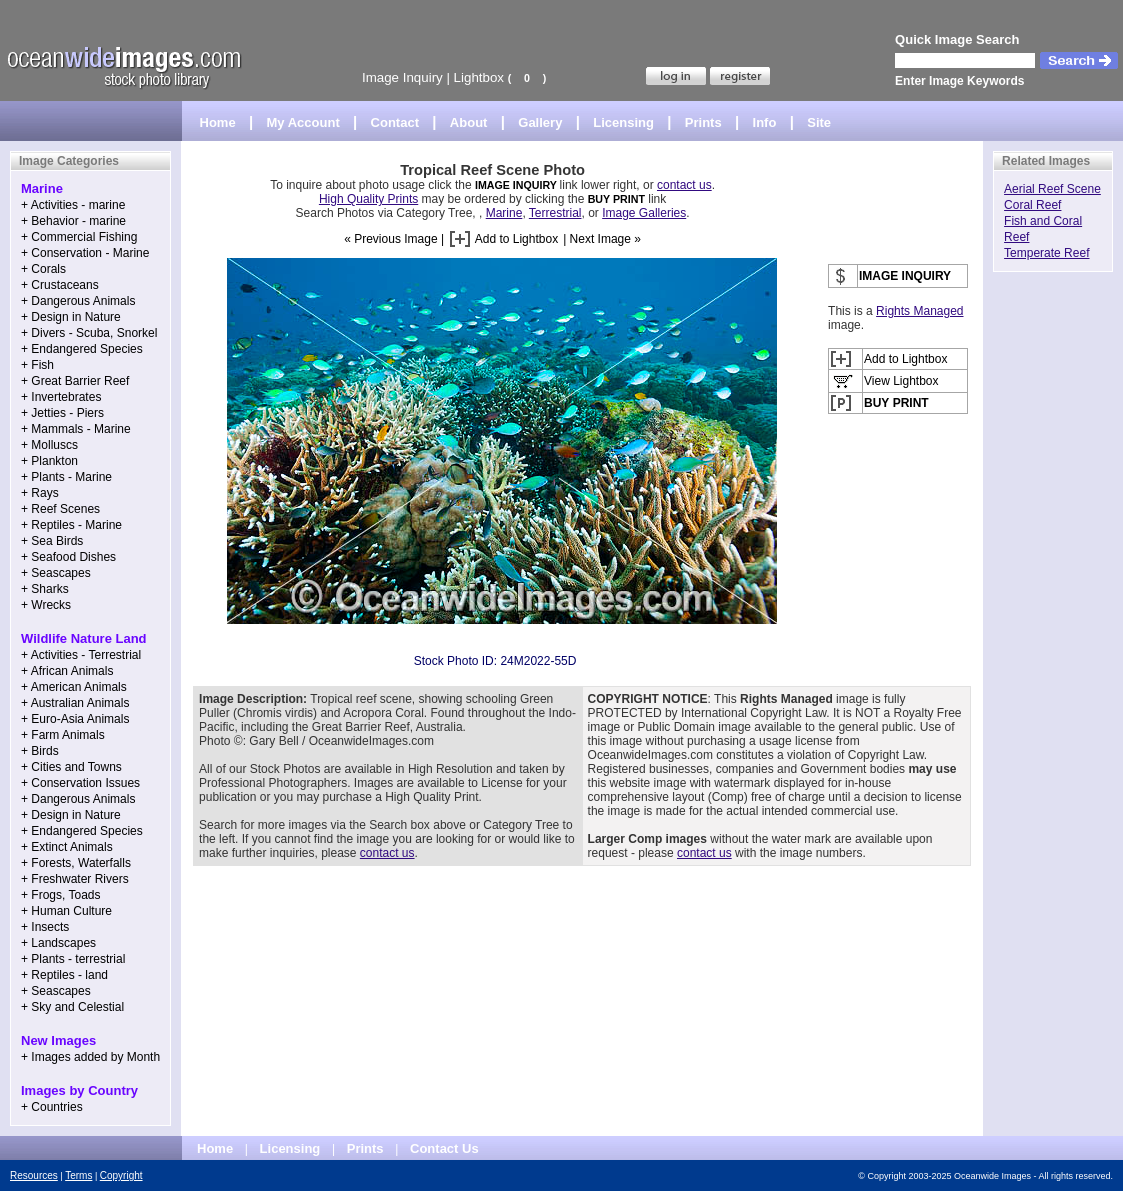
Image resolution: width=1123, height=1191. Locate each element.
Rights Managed (919, 311)
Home (218, 122)
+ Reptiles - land (64, 975)
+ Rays (40, 493)
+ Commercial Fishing (79, 237)
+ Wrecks (46, 605)
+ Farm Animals (63, 735)
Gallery (540, 122)
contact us (684, 185)
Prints (703, 122)
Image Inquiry (402, 77)
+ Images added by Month (90, 1057)
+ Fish (37, 365)
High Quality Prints (368, 199)
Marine (504, 213)
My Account (303, 122)
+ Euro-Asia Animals (75, 719)
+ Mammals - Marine (76, 429)
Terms (78, 1175)
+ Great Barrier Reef (75, 381)
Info (765, 122)
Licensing (623, 122)
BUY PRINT (616, 199)
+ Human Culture (66, 911)
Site (819, 122)
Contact (395, 122)
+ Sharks (45, 589)
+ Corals (43, 269)
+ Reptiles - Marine (71, 525)
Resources (34, 1175)
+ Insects (45, 927)
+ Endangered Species (82, 349)
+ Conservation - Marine (85, 253)
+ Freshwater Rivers (75, 879)
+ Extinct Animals (67, 847)
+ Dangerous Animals (78, 301)
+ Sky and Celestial (72, 1007)
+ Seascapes (56, 573)
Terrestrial (555, 213)
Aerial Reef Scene (1052, 189)
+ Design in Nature (71, 317)
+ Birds (40, 751)
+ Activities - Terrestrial (81, 655)
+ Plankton (49, 461)
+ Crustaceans (60, 285)
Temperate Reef (1046, 253)
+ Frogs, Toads (61, 895)
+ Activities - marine (73, 205)
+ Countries (52, 1107)
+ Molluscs (49, 445)
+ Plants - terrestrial (73, 959)
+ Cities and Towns (71, 767)
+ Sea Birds (52, 541)
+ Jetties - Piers (62, 413)
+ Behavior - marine (73, 221)
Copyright (121, 1175)
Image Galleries (644, 213)
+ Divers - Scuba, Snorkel (89, 333)
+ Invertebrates (61, 397)
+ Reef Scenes (60, 509)
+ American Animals (74, 687)
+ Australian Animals (75, 703)
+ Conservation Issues (80, 783)
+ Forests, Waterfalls (76, 863)
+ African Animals (67, 671)
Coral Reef (1032, 205)
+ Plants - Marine (66, 477)
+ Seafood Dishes (68, 557)
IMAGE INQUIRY (517, 185)
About (469, 122)
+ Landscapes (58, 943)
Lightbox (479, 77)
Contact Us (444, 1148)
